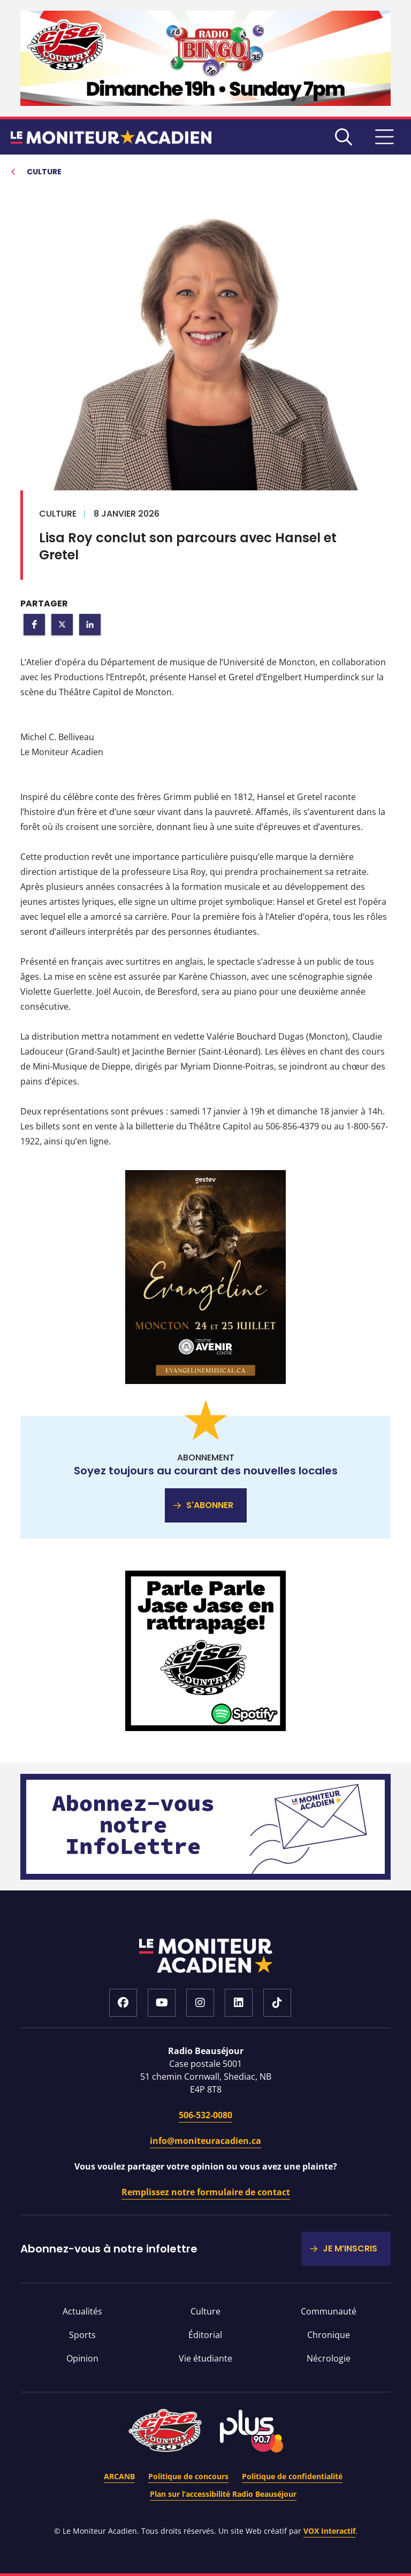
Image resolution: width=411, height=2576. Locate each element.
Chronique (328, 2335)
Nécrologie (329, 2358)
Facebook (123, 2003)
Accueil (205, 1956)
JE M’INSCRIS (350, 2248)
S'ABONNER (209, 1505)
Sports (82, 2335)
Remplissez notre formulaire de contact (205, 2192)
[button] (34, 624)
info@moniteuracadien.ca (205, 2141)
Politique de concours (188, 2476)
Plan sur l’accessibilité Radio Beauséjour (223, 2494)
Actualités (82, 2311)
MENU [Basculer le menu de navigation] (384, 137)
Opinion (82, 2358)
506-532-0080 (205, 2115)
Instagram (200, 2003)
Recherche (343, 136)
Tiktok (277, 2003)
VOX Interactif (329, 2531)
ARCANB (119, 2476)
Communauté (328, 2311)
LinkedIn (239, 2003)
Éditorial (205, 2335)
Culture (205, 2311)
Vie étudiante (205, 2358)
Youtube (162, 2003)
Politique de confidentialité (292, 2476)
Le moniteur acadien (111, 136)
